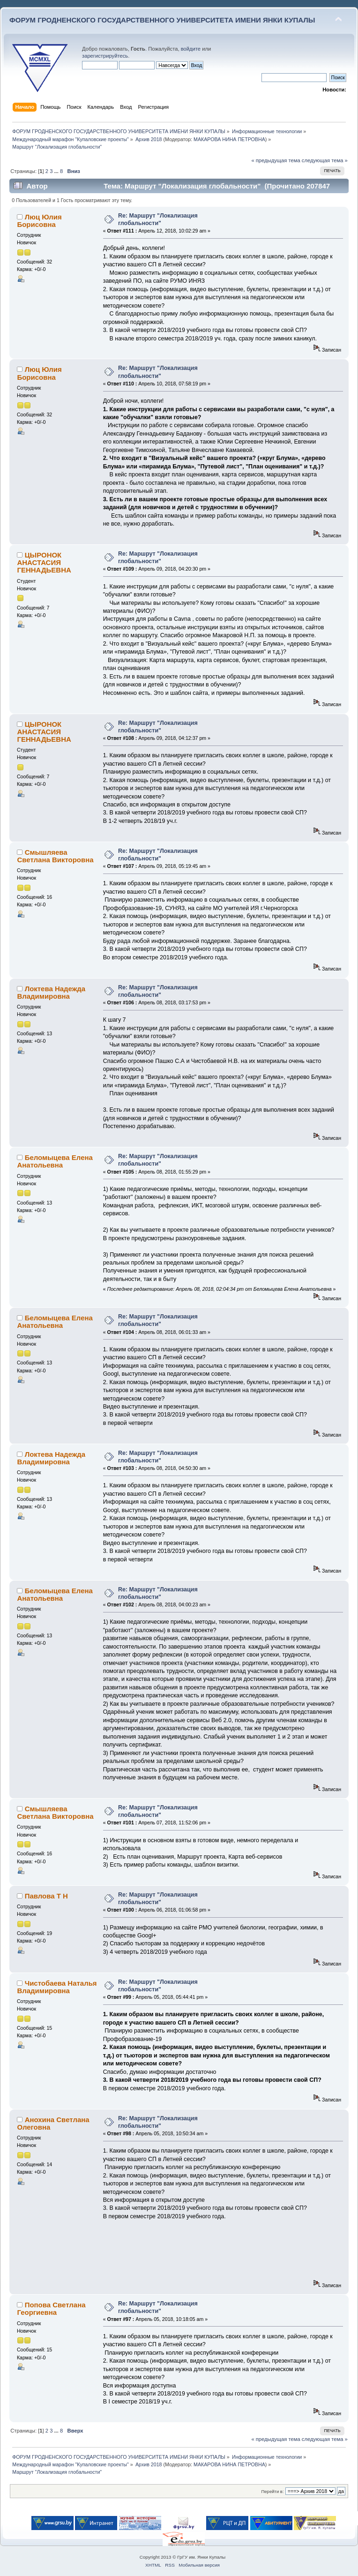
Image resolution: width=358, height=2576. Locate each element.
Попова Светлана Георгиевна (51, 2308)
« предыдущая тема (275, 160)
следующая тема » (325, 160)
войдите (191, 49)
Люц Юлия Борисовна (39, 220)
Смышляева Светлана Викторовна (55, 856)
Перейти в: (272, 2491)
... (57, 171)
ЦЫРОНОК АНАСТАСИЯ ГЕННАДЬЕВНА (44, 562)
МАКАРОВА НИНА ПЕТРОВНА (229, 139)
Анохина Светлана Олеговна (53, 2123)
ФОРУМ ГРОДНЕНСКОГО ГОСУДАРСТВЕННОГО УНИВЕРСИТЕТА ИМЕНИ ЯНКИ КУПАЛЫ (162, 20)
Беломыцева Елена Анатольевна (54, 1161)
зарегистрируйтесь (105, 56)
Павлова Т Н (46, 1896)
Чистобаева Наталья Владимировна (57, 1987)
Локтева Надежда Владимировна (51, 992)
